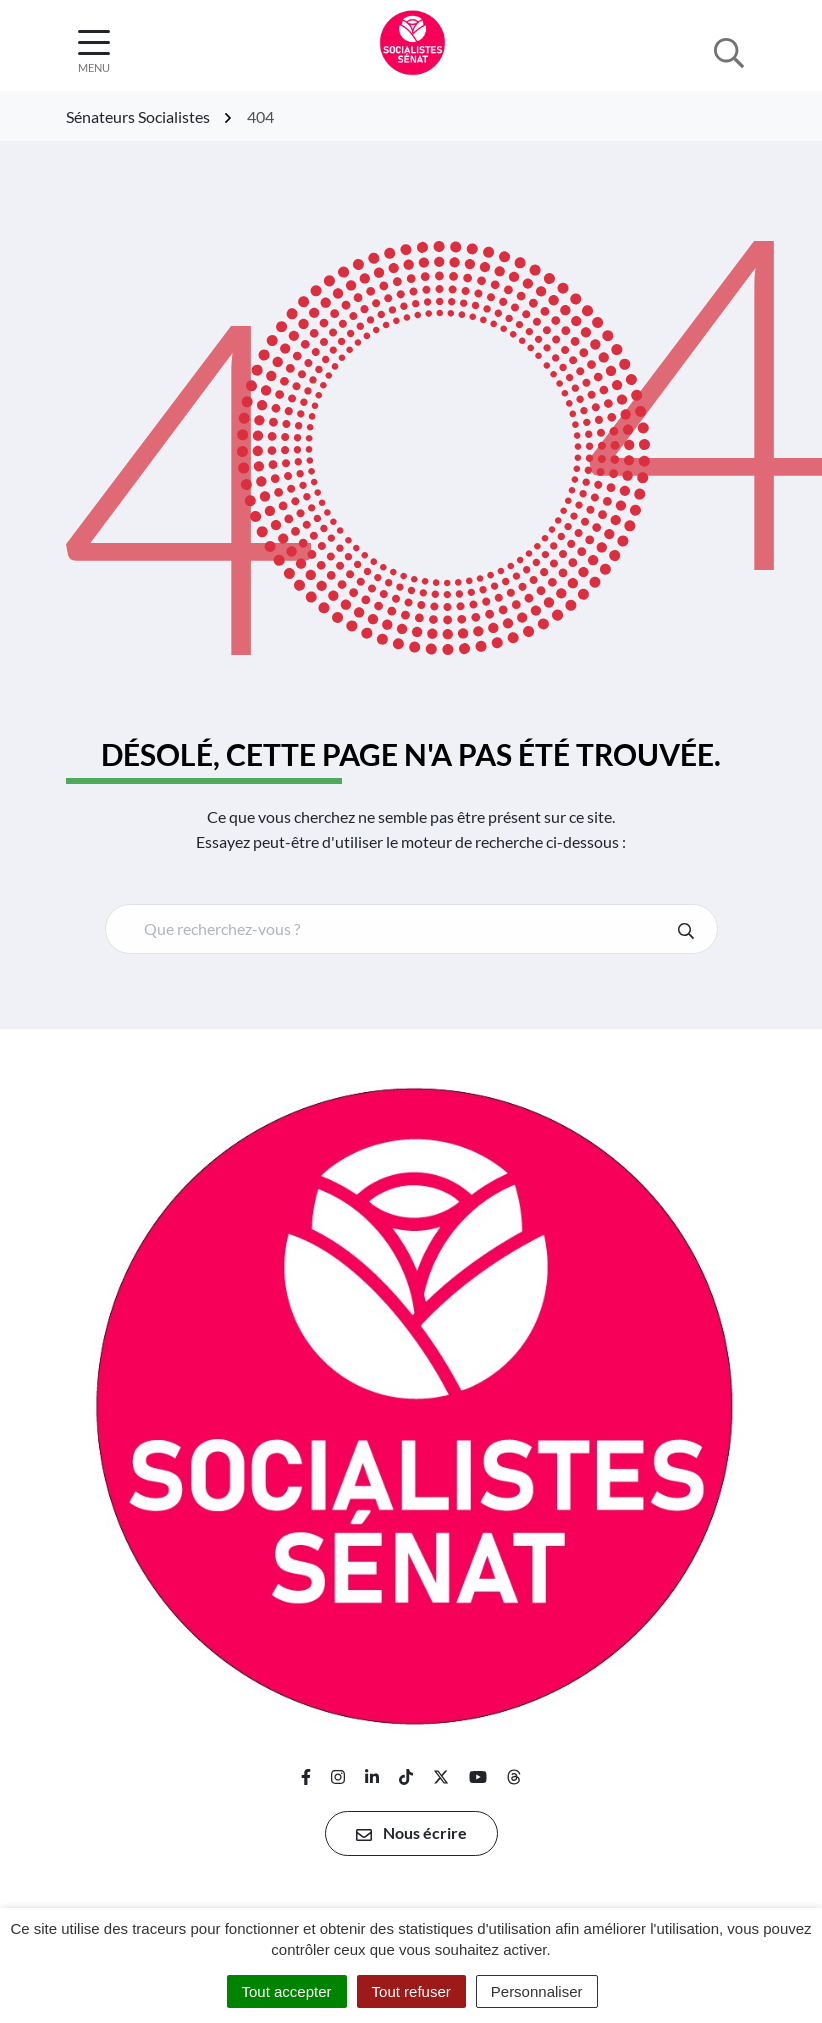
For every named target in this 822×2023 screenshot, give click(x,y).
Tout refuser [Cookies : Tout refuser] (411, 1991)
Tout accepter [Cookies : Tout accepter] (287, 1991)
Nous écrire (411, 1833)
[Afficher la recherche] (729, 51)
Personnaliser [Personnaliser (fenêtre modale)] (537, 1991)
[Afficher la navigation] (94, 51)
